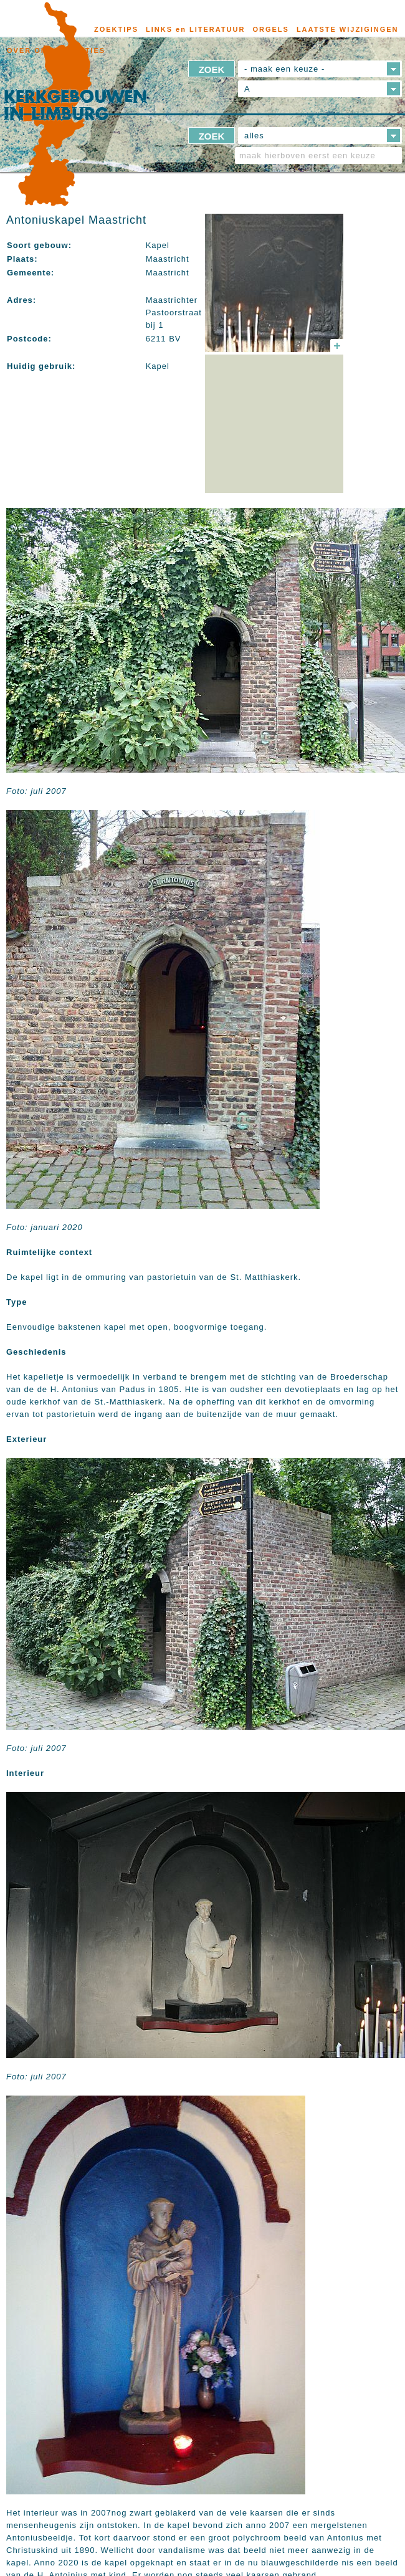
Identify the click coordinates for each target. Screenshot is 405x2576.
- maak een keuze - (284, 69)
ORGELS (270, 29)
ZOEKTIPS (116, 29)
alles (254, 135)
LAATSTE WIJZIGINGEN (348, 29)
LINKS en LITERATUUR (195, 29)
